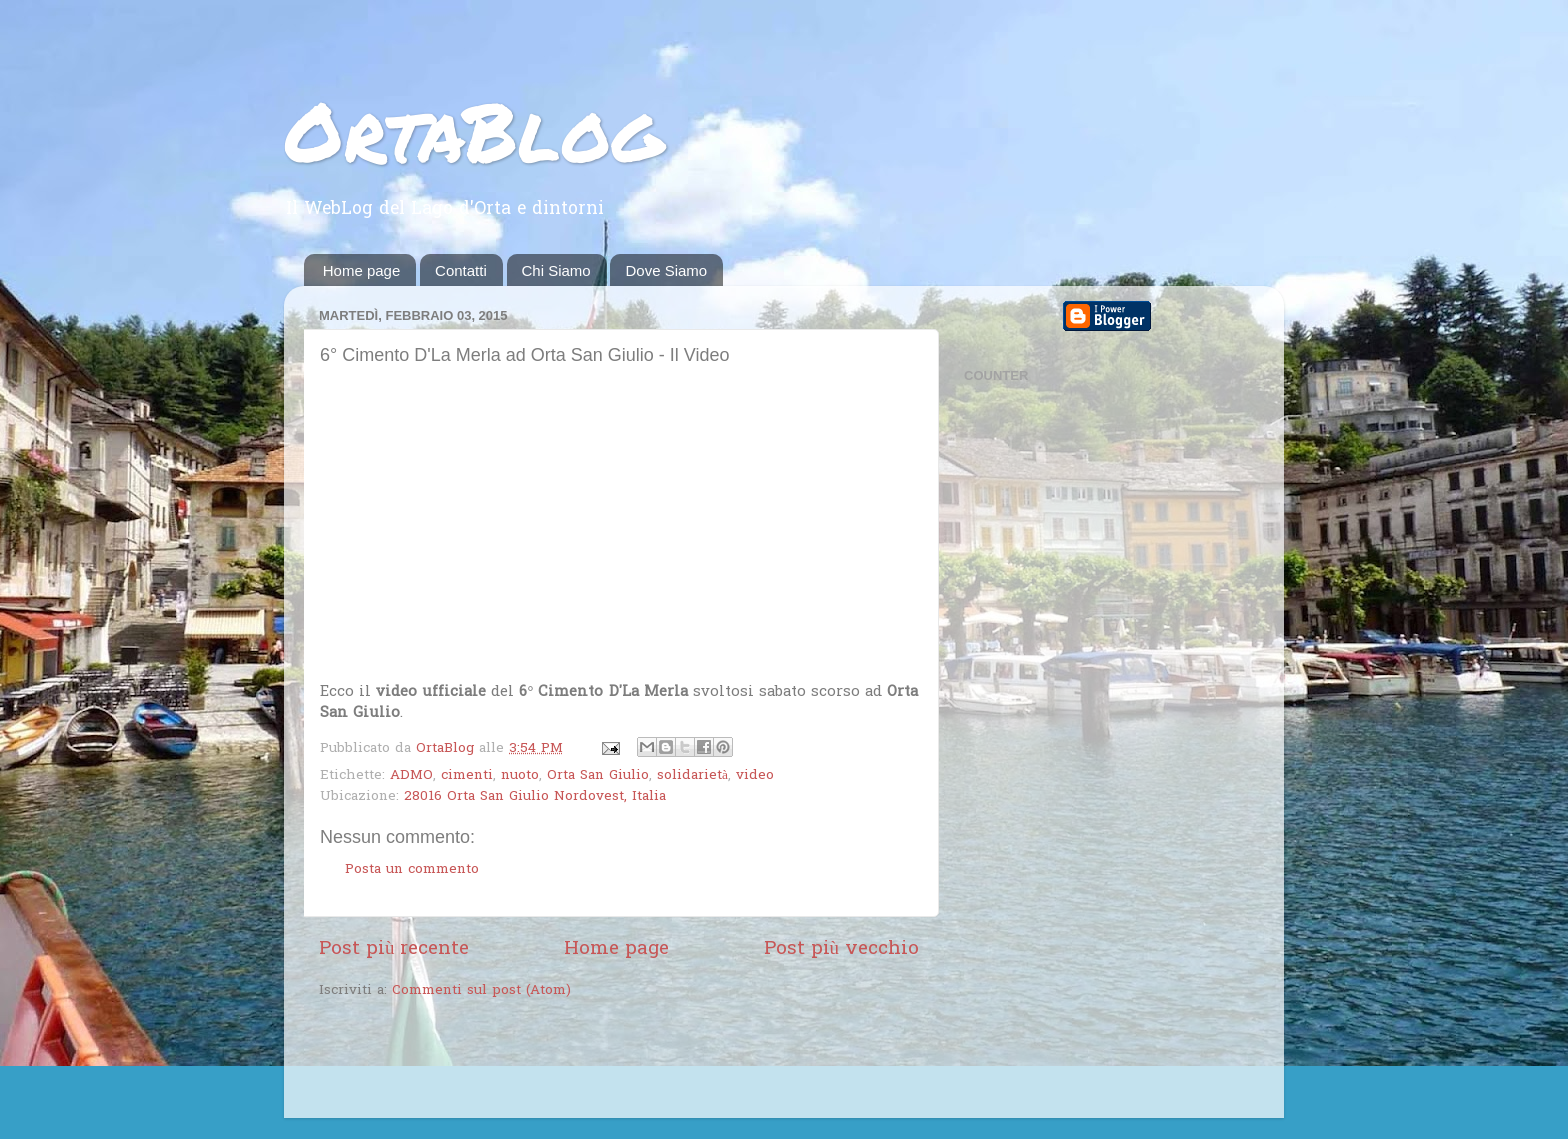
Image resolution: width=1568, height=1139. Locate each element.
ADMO (411, 776)
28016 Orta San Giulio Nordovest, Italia (535, 797)
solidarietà (692, 776)
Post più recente (394, 949)
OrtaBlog (473, 130)
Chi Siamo (556, 270)
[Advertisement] (553, 1061)
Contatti (461, 270)
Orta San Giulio (598, 776)
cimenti (467, 776)
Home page (362, 270)
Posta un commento (412, 870)
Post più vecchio (841, 949)
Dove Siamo (666, 270)
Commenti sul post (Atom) (481, 991)
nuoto (520, 776)
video (755, 776)
